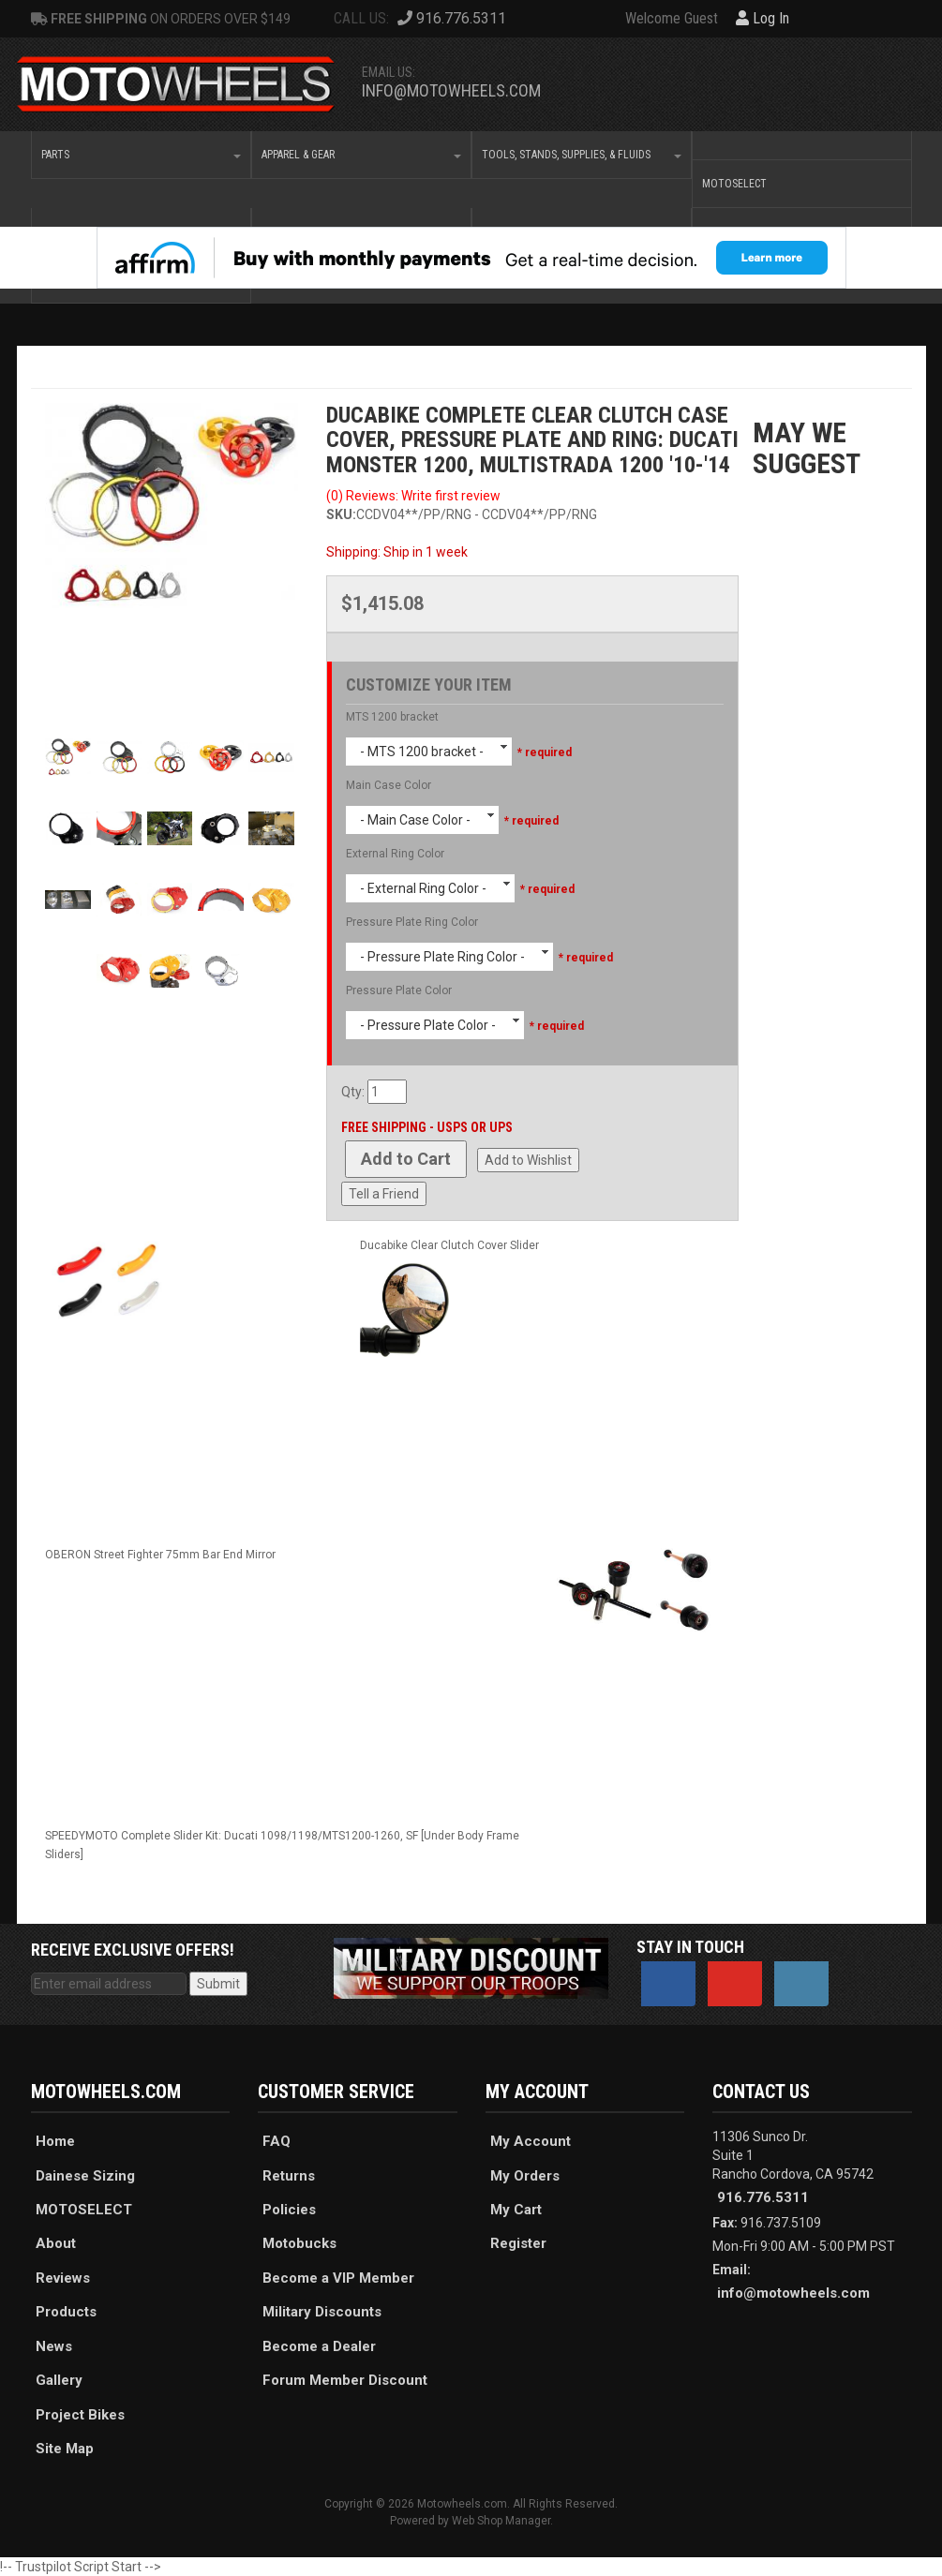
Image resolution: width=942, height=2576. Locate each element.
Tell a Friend (384, 1193)
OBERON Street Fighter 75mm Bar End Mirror (160, 1554)
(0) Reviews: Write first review (413, 495)
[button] (141, 154)
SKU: (341, 514)
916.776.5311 (763, 2197)
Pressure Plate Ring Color (412, 922)
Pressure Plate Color (399, 990)
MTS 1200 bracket (392, 716)
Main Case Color (388, 785)
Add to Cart (406, 1159)
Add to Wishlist (528, 1160)
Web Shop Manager (501, 2520)
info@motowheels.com (451, 90)
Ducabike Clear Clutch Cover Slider (449, 1245)
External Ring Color (395, 853)
